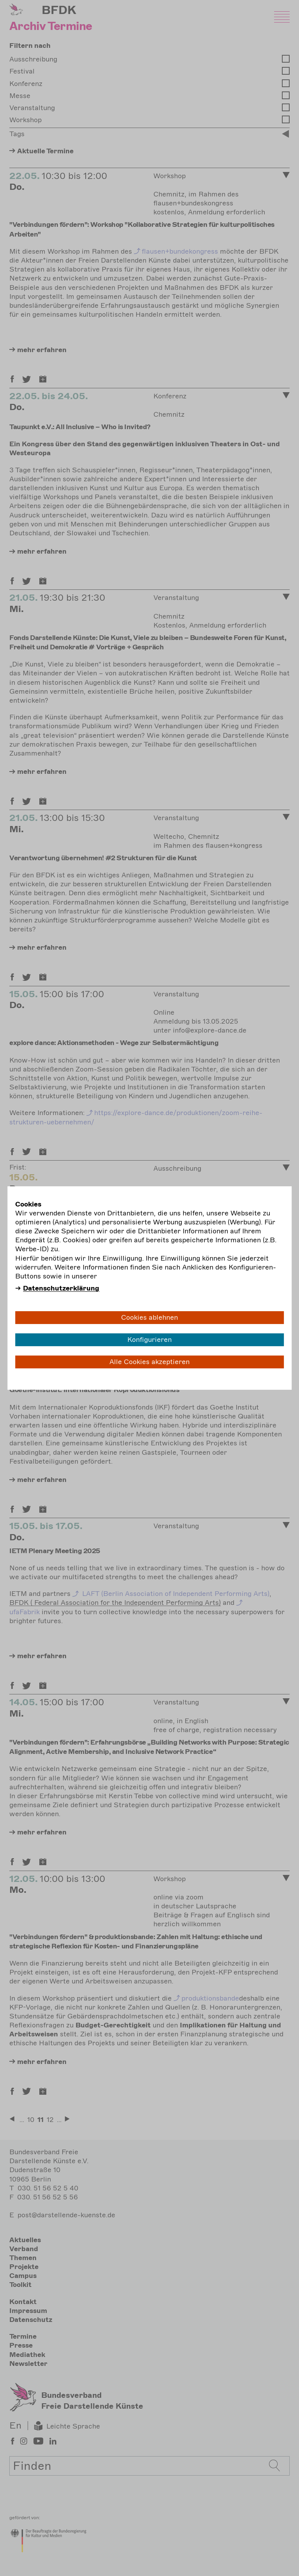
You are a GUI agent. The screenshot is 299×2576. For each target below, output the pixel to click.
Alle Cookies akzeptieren (149, 1361)
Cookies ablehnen (149, 1317)
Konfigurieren (149, 1339)
